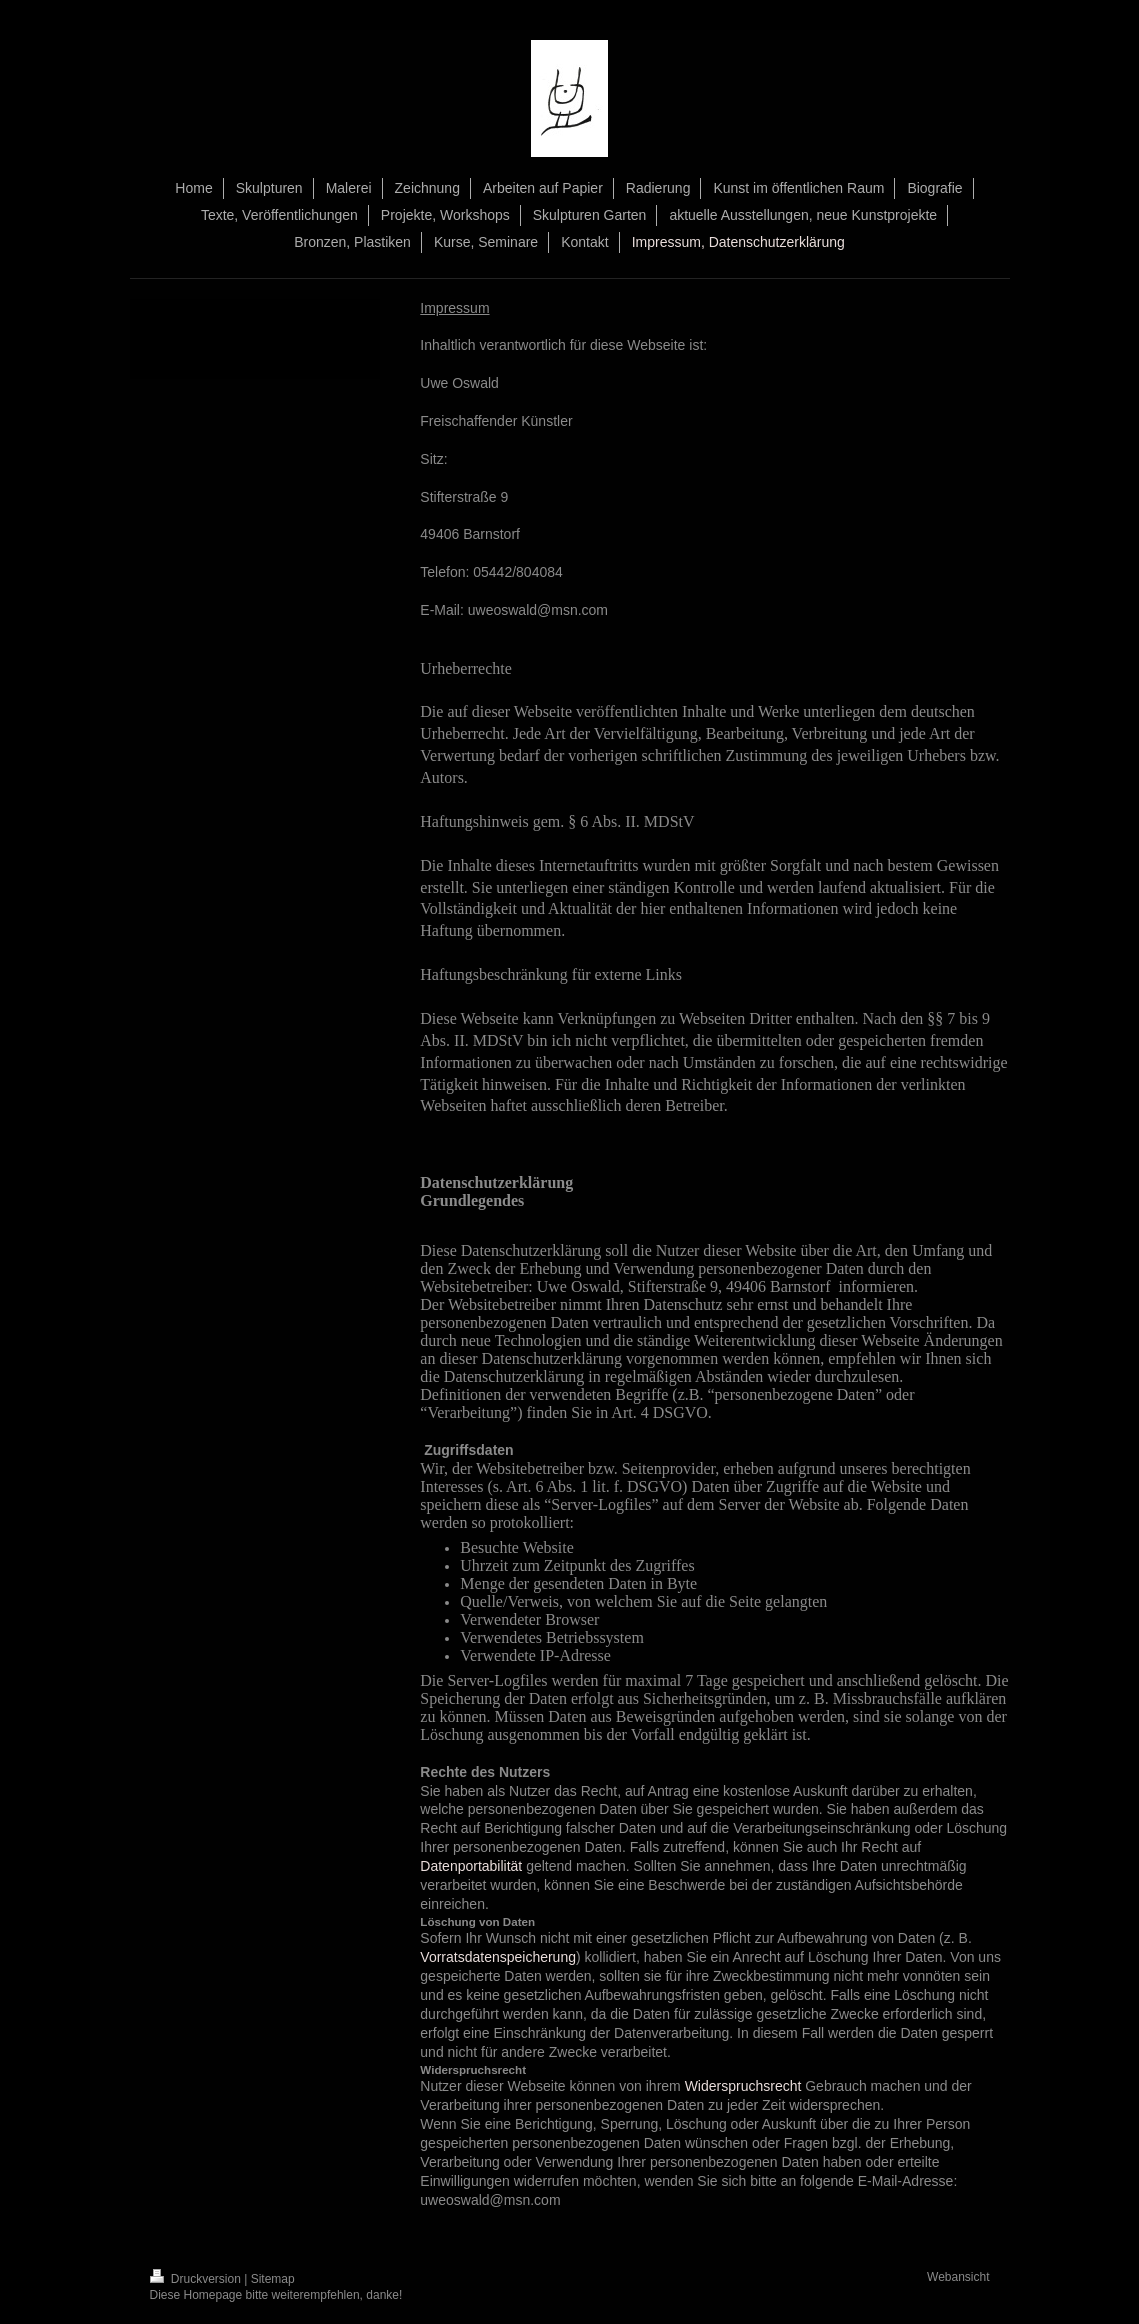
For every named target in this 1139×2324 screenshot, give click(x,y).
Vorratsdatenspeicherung (498, 1957)
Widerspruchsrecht (743, 2086)
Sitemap (273, 2279)
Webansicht (958, 2277)
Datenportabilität (471, 1866)
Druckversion (197, 2279)
